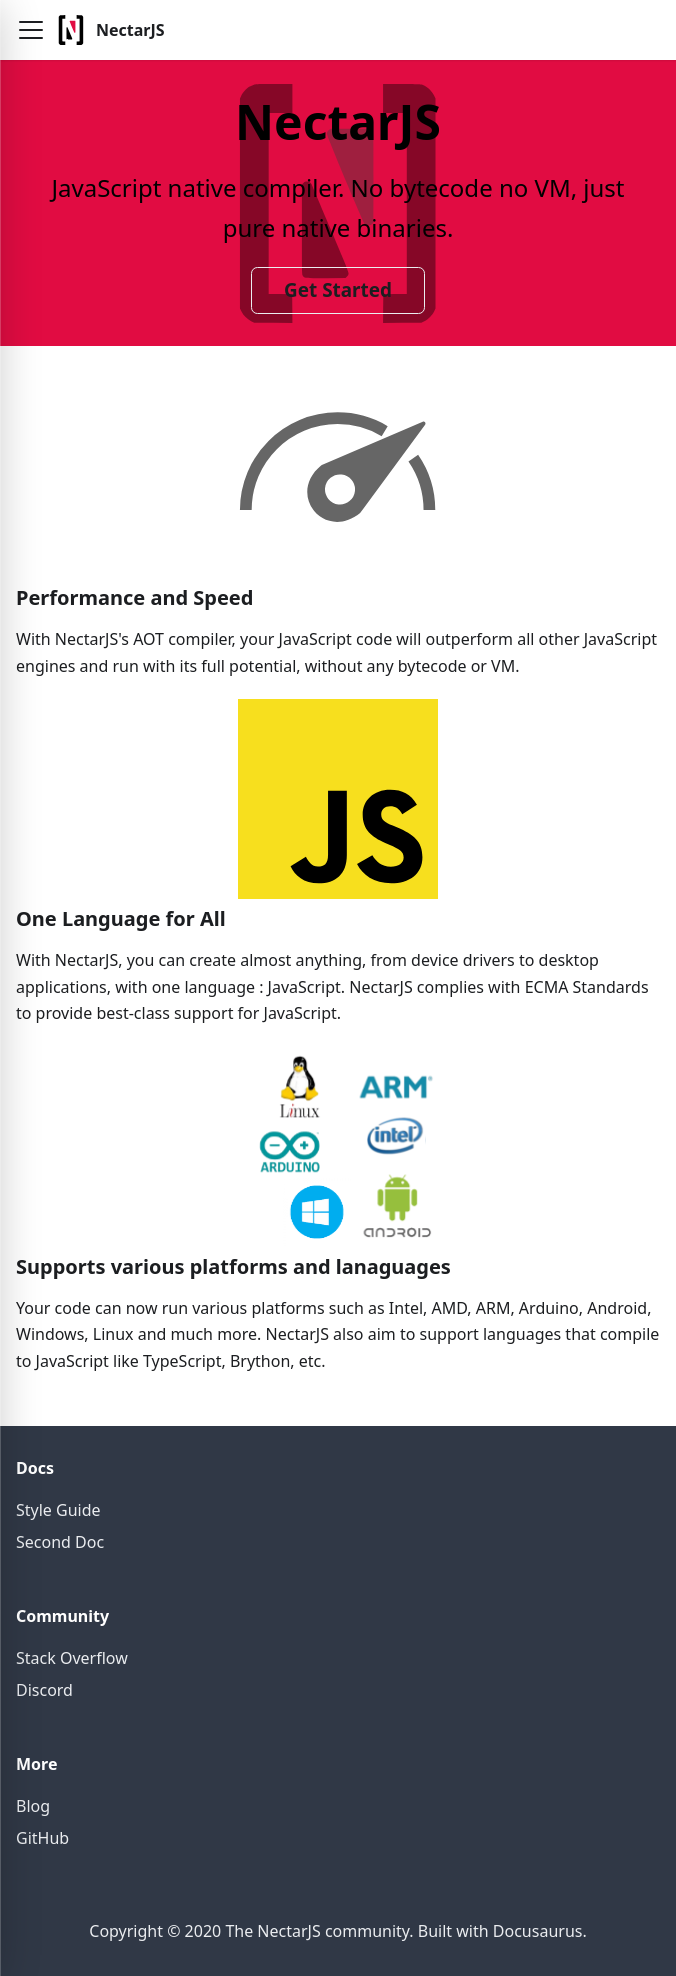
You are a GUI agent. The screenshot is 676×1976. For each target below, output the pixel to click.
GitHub (42, 1838)
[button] (31, 30)
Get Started (338, 290)
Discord (44, 1690)
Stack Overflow (72, 1658)
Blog (33, 1806)
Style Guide (58, 1510)
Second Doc (60, 1542)
